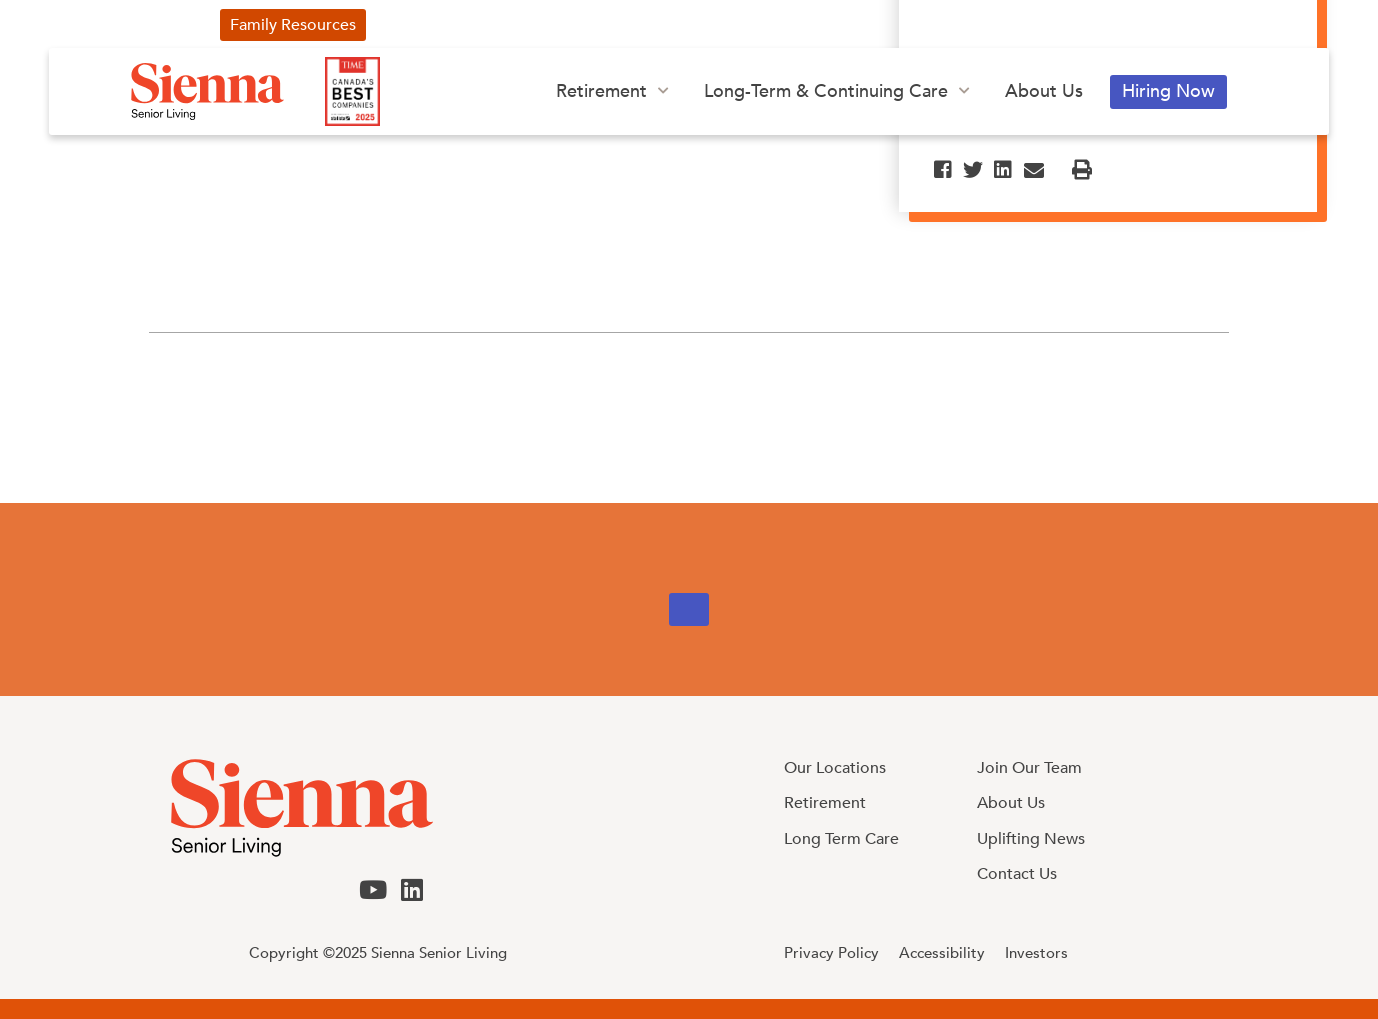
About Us (1044, 91)
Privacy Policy (831, 953)
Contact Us (952, 25)
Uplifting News (450, 25)
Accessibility (942, 953)
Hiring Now (1168, 91)
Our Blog (733, 25)
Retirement (601, 91)
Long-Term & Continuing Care (826, 91)
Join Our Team (1029, 768)
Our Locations (835, 768)
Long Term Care (841, 839)
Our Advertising (602, 25)
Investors (839, 25)
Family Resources (293, 25)
